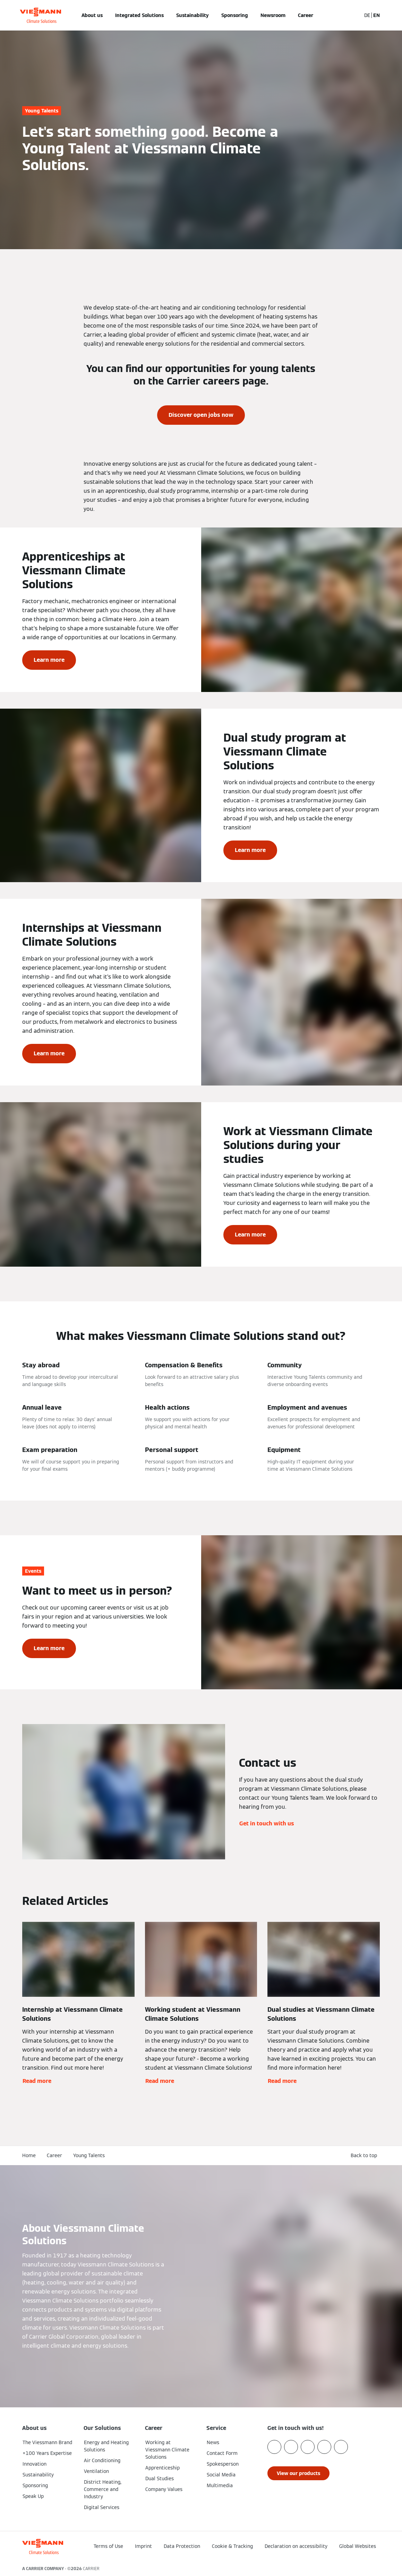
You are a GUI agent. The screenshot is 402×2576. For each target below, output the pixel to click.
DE (367, 15)
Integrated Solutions (139, 15)
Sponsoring (234, 15)
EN (376, 15)
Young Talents (89, 2155)
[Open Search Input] (352, 15)
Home (29, 2155)
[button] (365, 2155)
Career (305, 15)
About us (92, 15)
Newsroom (272, 15)
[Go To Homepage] (40, 15)
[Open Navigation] (4, 15)
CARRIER (91, 2568)
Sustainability (192, 15)
